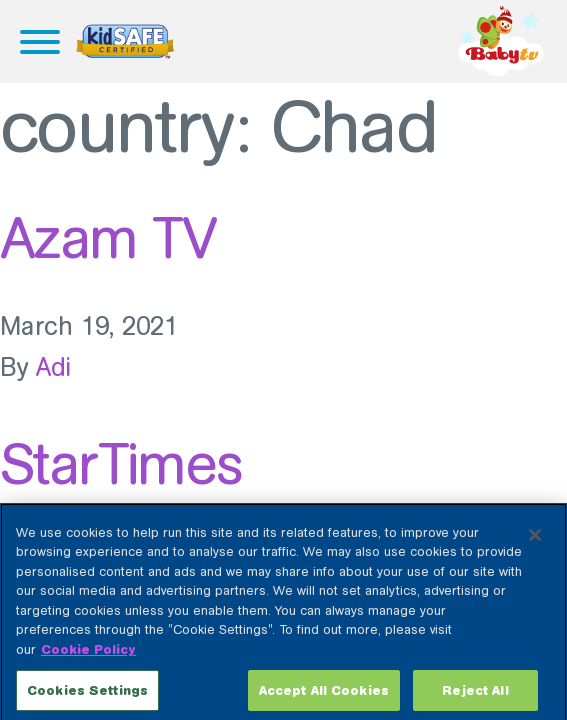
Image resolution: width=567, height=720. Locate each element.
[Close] (535, 542)
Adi (54, 367)
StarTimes (121, 464)
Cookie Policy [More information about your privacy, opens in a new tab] (88, 656)
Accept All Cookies (324, 697)
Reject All (475, 697)
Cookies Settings (87, 697)
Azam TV (108, 238)
